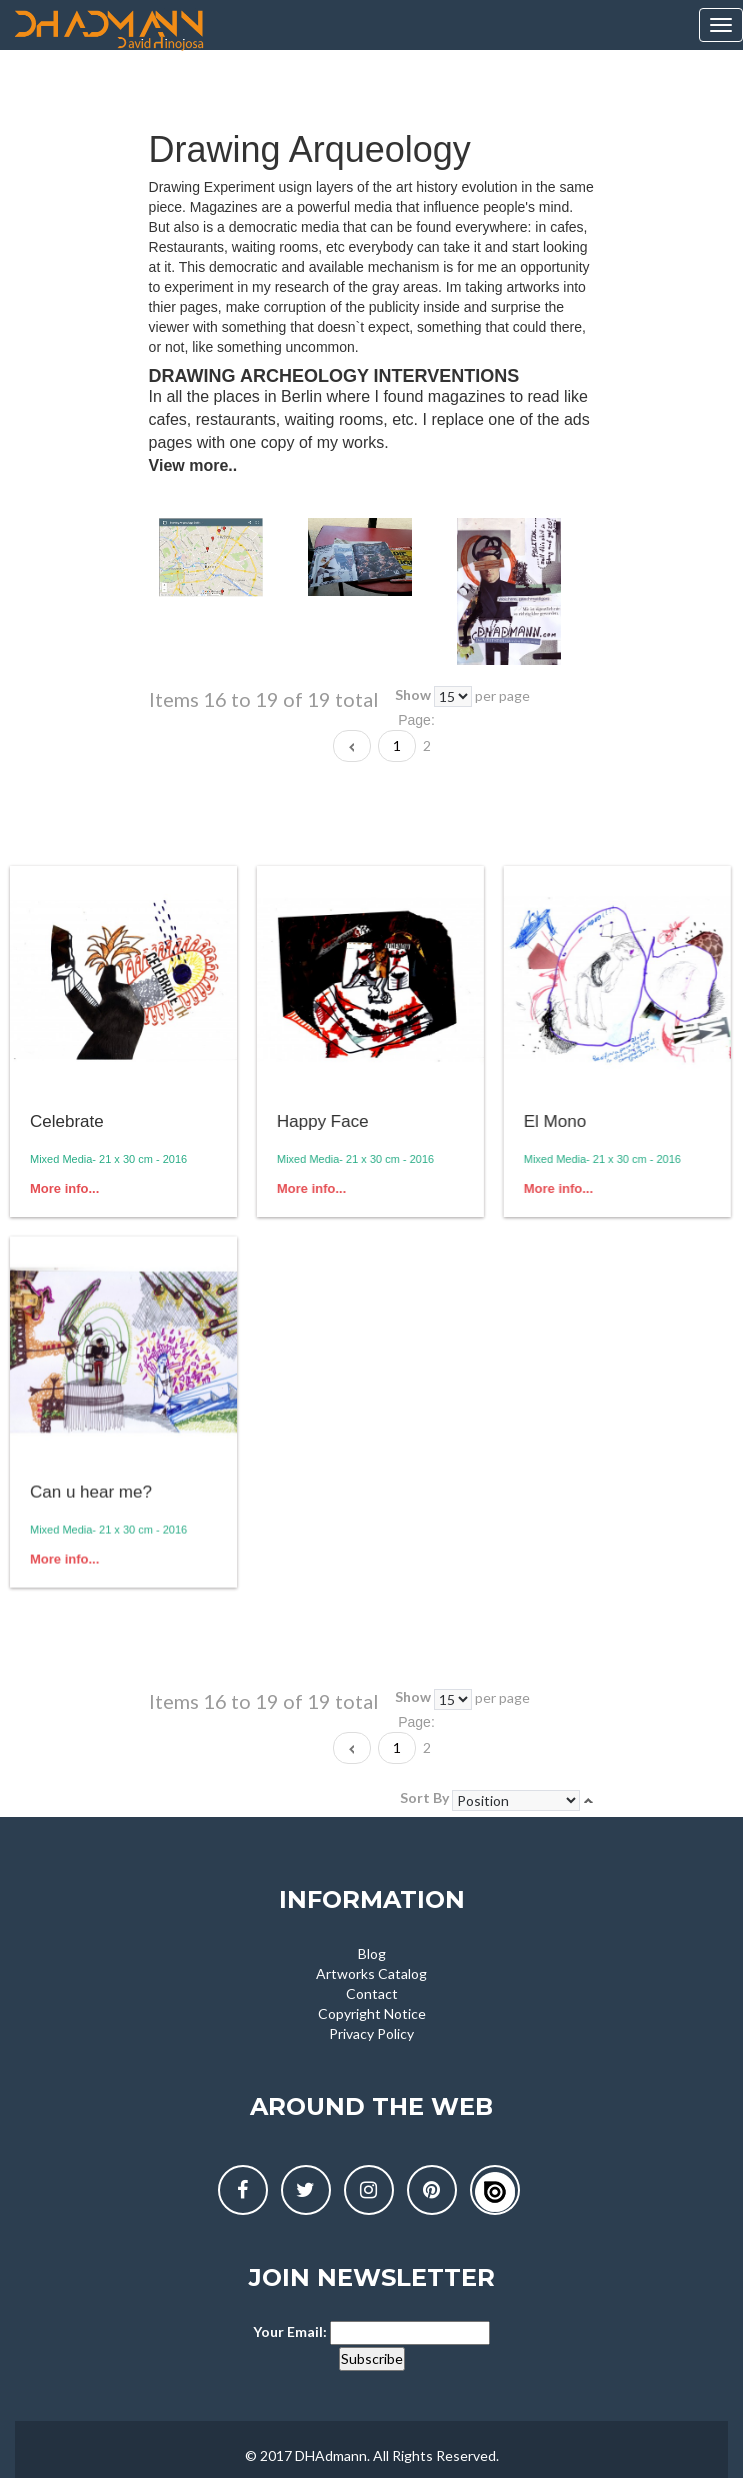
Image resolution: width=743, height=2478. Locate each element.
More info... (64, 1188)
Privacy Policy (371, 2033)
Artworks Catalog (371, 1973)
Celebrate (67, 1121)
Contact (372, 1993)
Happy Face (322, 1121)
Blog (372, 1953)
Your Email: (290, 2331)
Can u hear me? (91, 1491)
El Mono (553, 1121)
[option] (228, 557)
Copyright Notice (372, 2013)
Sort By (424, 1797)
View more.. (193, 465)
